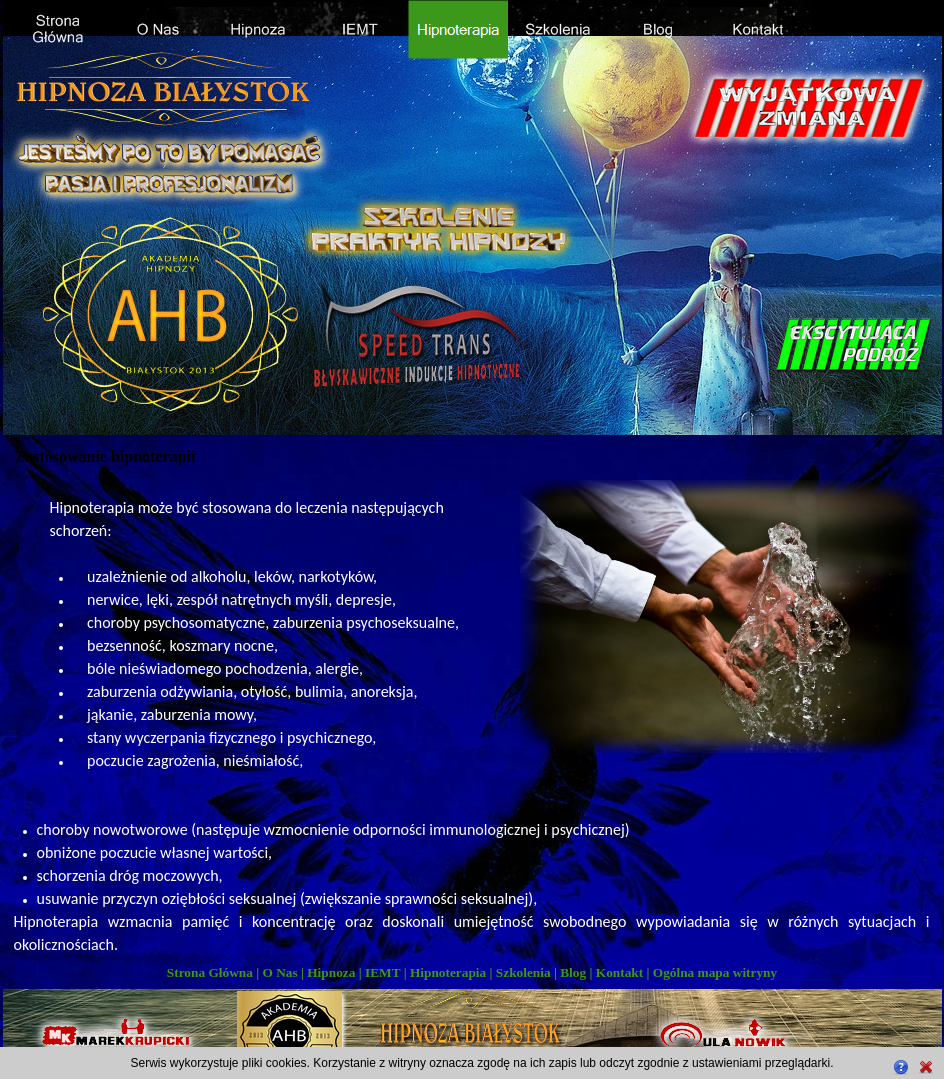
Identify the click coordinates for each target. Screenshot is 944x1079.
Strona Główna (210, 972)
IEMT (382, 972)
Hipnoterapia (448, 972)
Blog (573, 972)
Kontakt (619, 972)
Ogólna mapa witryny (715, 972)
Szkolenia (523, 972)
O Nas (279, 972)
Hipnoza (331, 972)
